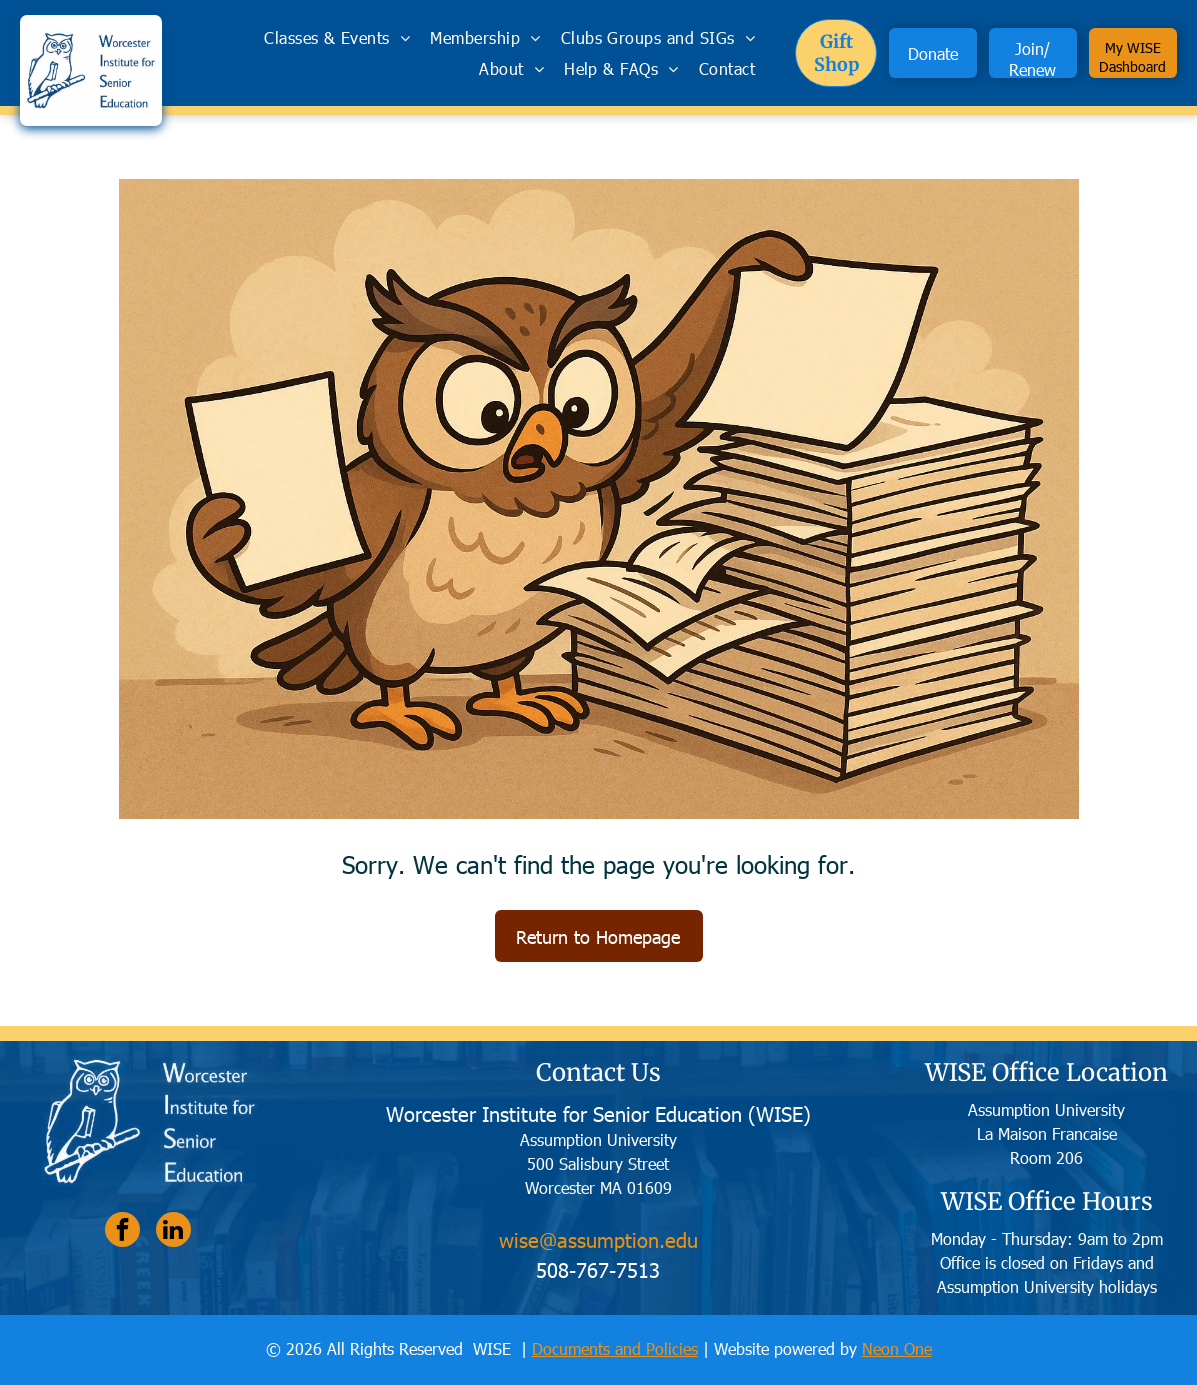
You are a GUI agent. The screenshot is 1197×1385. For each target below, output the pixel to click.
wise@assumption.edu (598, 1239)
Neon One (897, 1348)
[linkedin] (173, 1232)
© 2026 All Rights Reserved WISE (391, 1348)
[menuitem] (337, 37)
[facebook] (122, 1232)
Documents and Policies (615, 1348)
